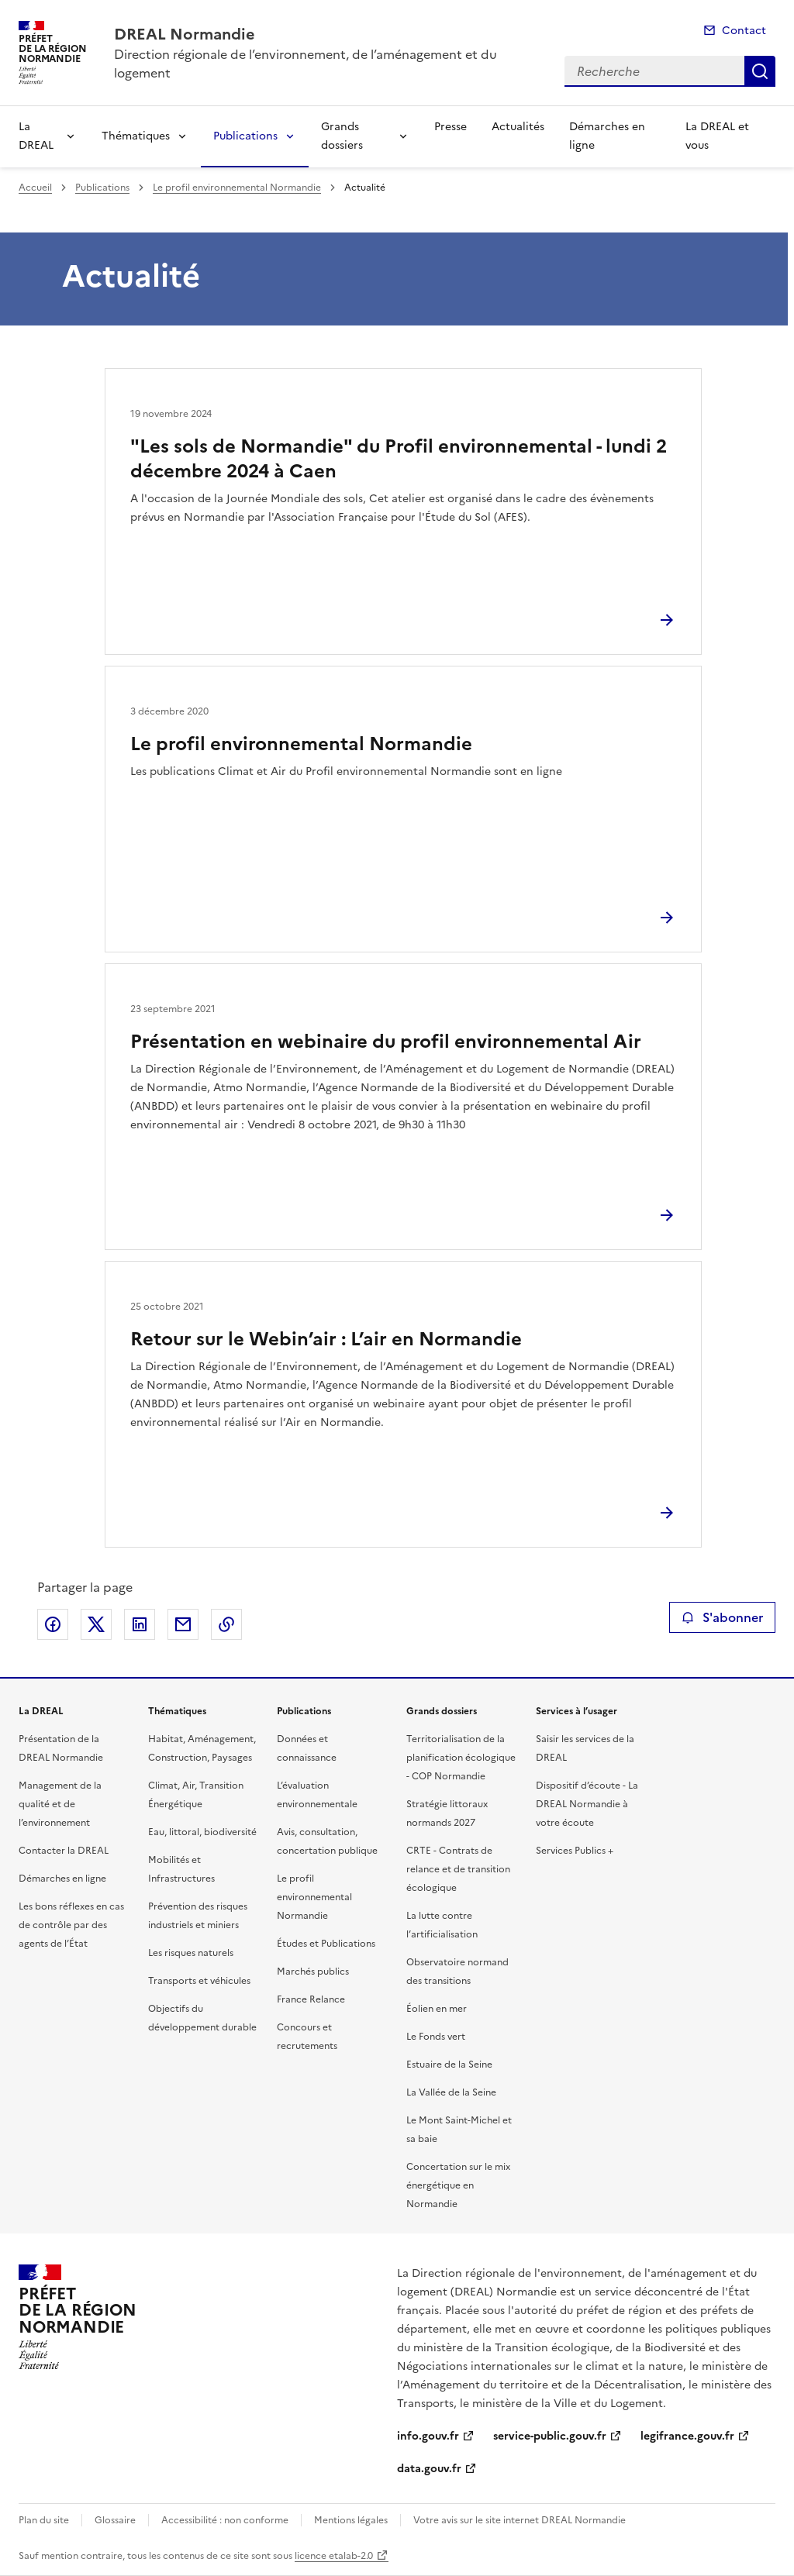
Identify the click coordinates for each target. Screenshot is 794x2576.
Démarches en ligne (607, 136)
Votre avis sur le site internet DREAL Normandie (519, 2520)
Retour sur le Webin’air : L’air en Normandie (326, 1339)
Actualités (518, 127)
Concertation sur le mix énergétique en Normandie (458, 2185)
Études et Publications (326, 1944)
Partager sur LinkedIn (139, 1624)
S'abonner (722, 1617)
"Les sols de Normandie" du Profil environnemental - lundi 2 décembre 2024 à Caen (398, 458)
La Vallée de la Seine (451, 2092)
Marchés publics (313, 1971)
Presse (450, 127)
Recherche (759, 71)
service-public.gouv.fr (549, 2436)
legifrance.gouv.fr (687, 2436)
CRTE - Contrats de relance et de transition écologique (458, 1869)
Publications (245, 136)
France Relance (311, 1999)
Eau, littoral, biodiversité (202, 1832)
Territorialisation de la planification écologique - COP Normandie (461, 1757)
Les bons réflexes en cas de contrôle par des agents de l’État (71, 1925)
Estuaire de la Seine (449, 2064)
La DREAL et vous (717, 136)
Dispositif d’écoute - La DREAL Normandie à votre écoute (587, 1804)
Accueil (35, 188)
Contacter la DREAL (64, 1851)
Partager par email (182, 1624)
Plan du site (44, 2520)
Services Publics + (574, 1851)
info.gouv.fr (428, 2436)
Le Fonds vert (435, 2037)
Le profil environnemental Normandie (237, 188)
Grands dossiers (342, 136)
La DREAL (36, 136)
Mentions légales (351, 2520)
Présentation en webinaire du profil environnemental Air (385, 1042)
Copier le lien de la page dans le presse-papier (226, 1624)
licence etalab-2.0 (334, 2556)
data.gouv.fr (429, 2469)
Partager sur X (96, 1624)
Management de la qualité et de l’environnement (60, 1804)
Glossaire (115, 2520)
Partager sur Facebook (52, 1624)
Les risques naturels (190, 1953)
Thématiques (136, 136)
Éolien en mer (436, 2009)
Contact (744, 30)
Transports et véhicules (199, 1981)
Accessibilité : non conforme (224, 2520)
